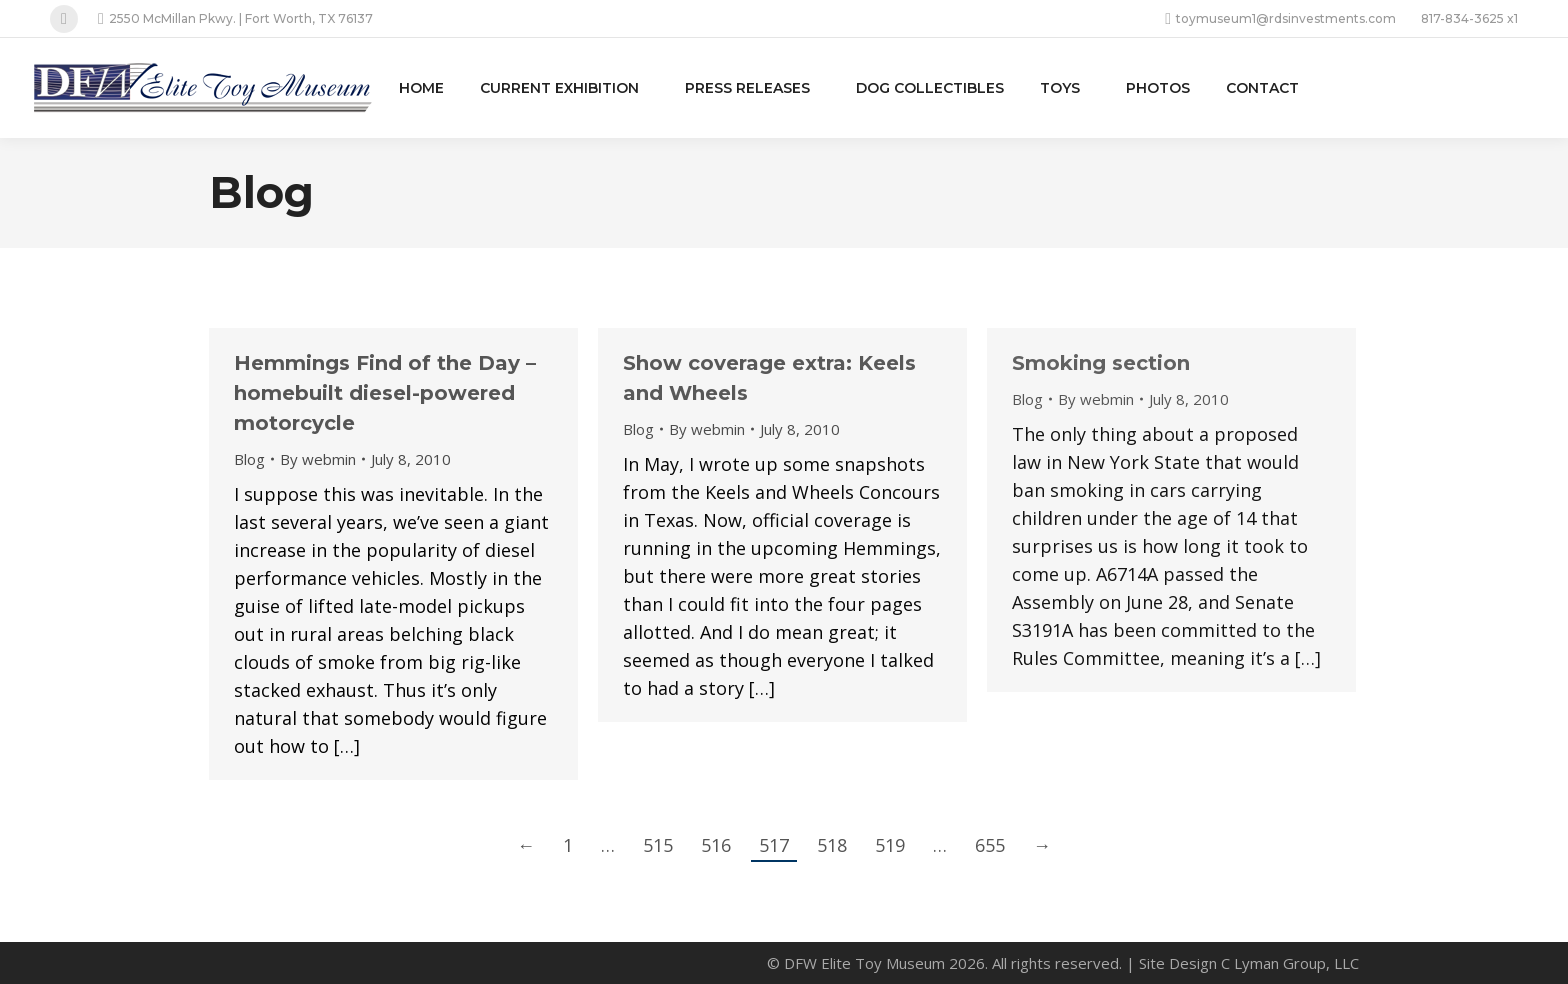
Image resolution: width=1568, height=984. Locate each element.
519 (890, 845)
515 (658, 845)
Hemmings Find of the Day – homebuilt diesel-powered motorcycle (385, 393)
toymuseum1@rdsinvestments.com (1280, 19)
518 (832, 845)
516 (716, 845)
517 (774, 845)
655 (990, 845)
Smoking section (1101, 363)
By (318, 459)
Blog (249, 459)
